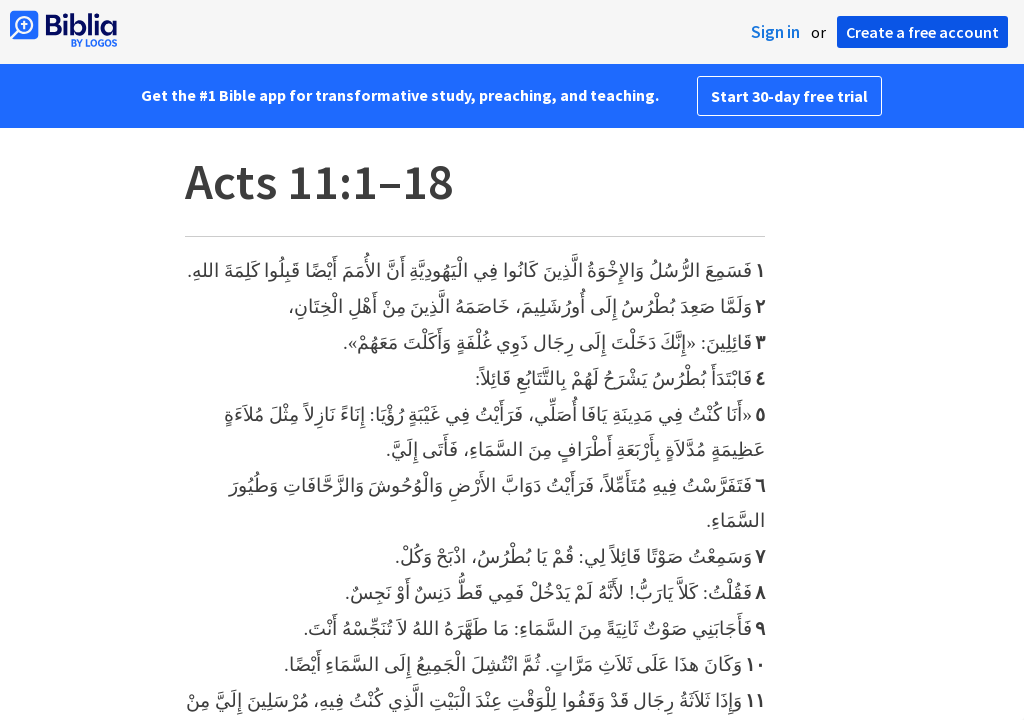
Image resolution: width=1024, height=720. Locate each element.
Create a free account (922, 32)
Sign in (775, 32)
